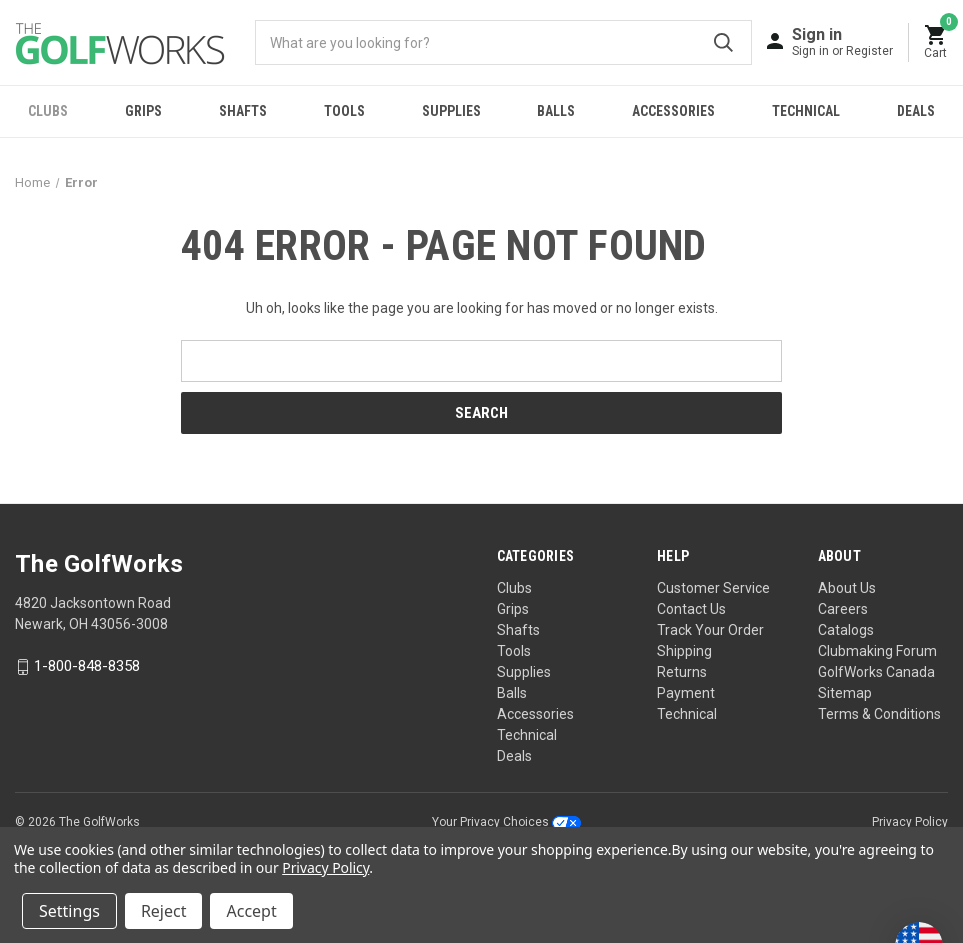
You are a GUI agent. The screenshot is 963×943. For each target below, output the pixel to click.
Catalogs (846, 630)
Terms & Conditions (879, 714)
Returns (682, 672)
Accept (251, 911)
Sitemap (845, 693)
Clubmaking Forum (877, 651)
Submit (723, 42)
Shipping (684, 651)
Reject (164, 911)
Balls (556, 111)
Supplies (451, 111)
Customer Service (713, 588)
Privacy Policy (910, 822)
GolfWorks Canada (876, 672)
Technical (806, 111)
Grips (143, 111)
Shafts (243, 111)
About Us (847, 588)
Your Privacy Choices (506, 822)
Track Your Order (710, 630)
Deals (514, 756)
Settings (69, 911)
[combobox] (503, 42)
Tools (344, 111)
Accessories (673, 111)
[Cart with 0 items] (936, 42)
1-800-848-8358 (87, 667)
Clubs (48, 111)
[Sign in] (842, 41)
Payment (686, 693)
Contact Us (691, 609)
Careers (843, 609)
